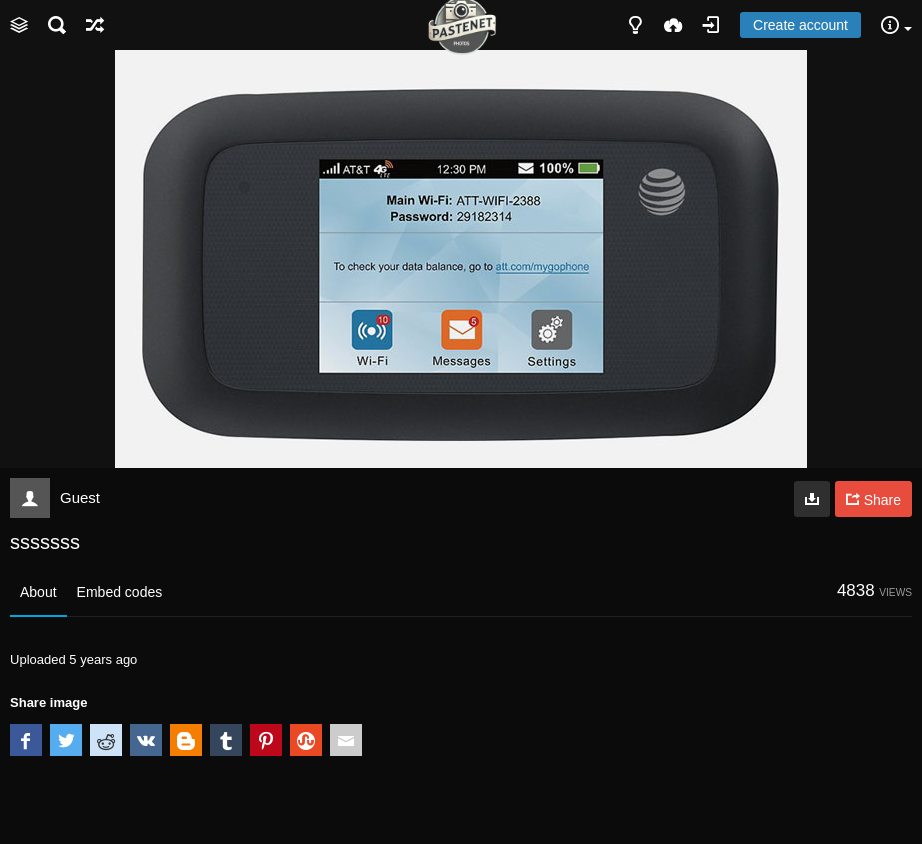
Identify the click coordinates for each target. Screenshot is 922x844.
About (38, 592)
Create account (800, 25)
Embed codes (120, 592)
